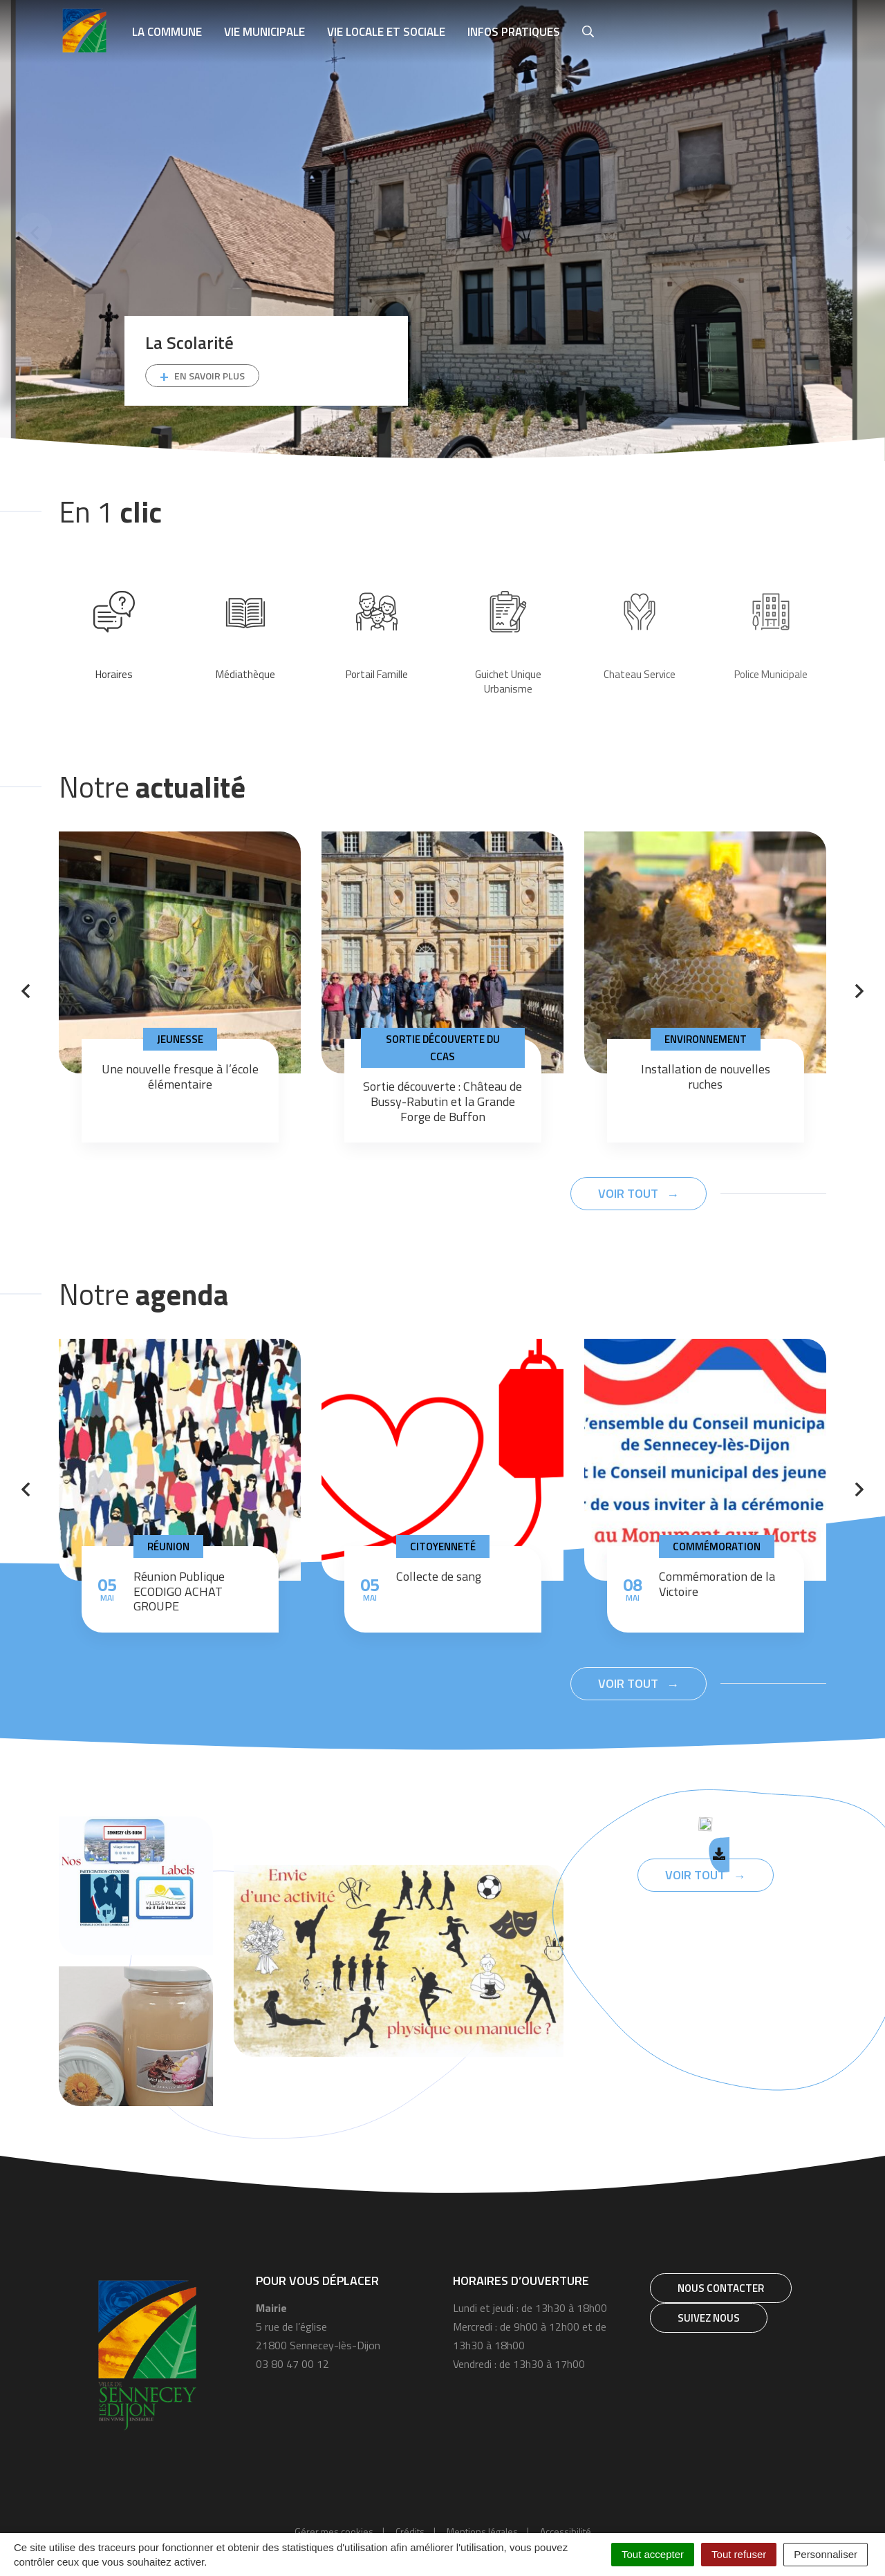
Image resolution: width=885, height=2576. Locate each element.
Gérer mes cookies (334, 2531)
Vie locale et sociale (386, 32)
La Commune (167, 32)
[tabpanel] (442, 230)
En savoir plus (209, 375)
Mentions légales (482, 2531)
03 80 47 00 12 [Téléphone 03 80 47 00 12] (292, 2364)
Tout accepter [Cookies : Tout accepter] (653, 2554)
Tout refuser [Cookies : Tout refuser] (738, 2554)
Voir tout (629, 1193)
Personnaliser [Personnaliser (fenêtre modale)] (825, 2554)
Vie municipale (264, 32)
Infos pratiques (513, 32)
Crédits (410, 2531)
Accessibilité (565, 2531)
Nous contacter (721, 2288)
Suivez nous (709, 2318)
